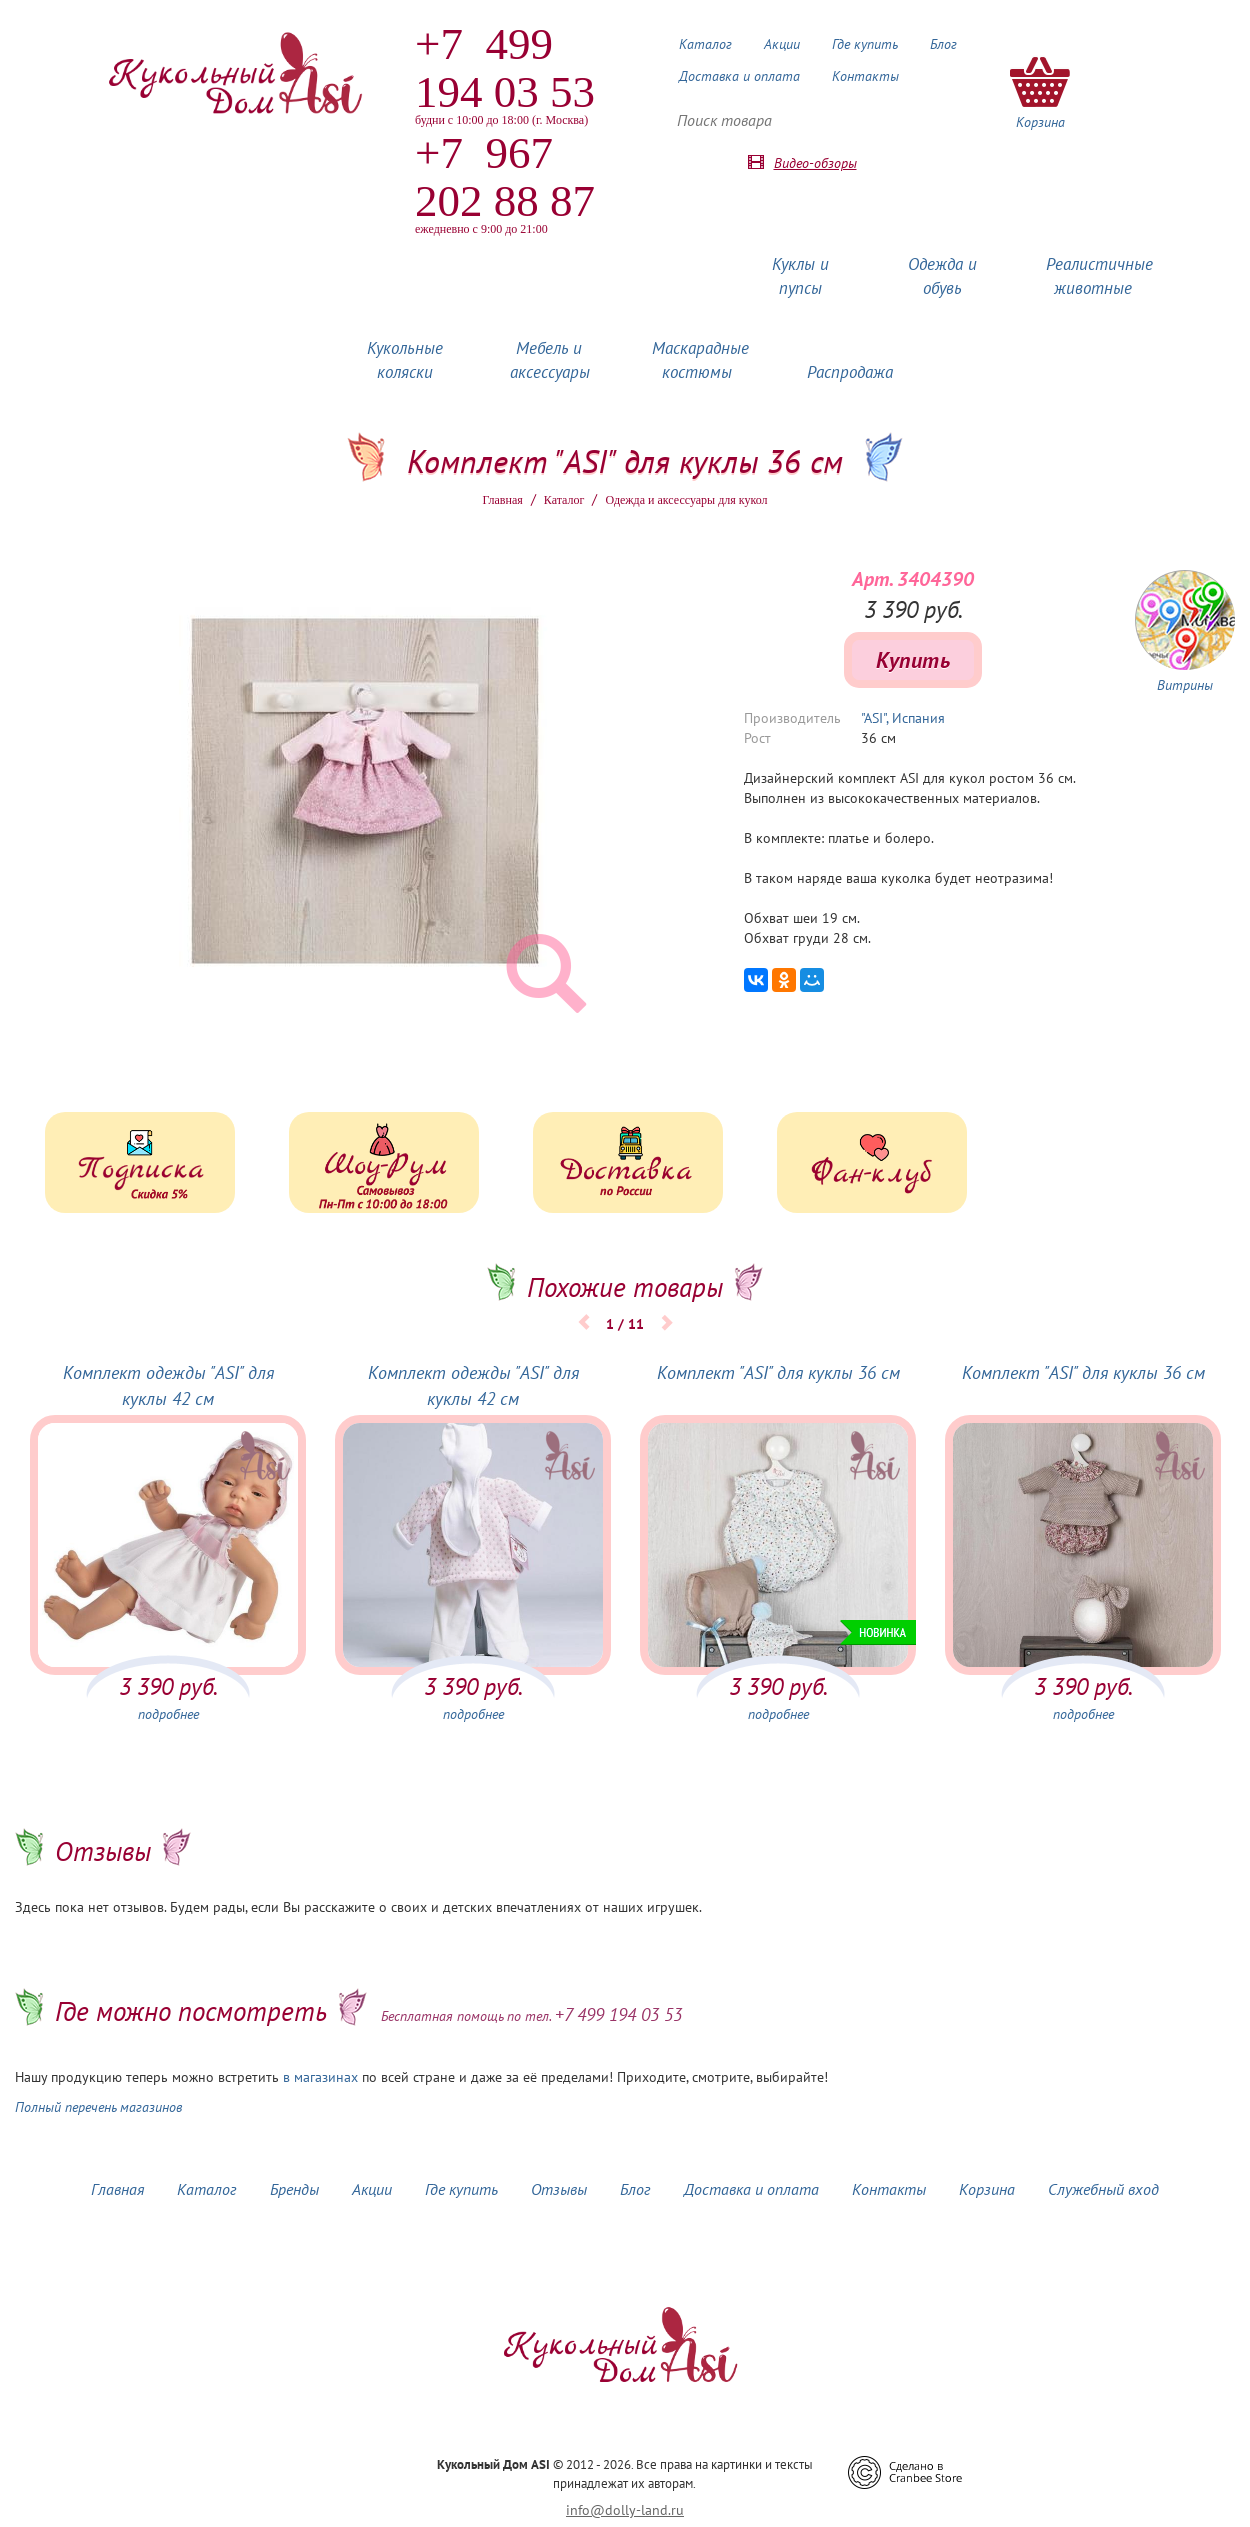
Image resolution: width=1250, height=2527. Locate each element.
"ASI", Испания (903, 718)
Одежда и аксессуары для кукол (686, 500)
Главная (503, 500)
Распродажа (850, 372)
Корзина (987, 2189)
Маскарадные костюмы (700, 360)
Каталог (705, 44)
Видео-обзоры (815, 163)
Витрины (1185, 685)
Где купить (865, 44)
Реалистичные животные (1099, 276)
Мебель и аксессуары (550, 360)
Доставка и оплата (739, 76)
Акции (782, 44)
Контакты (865, 76)
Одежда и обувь (942, 276)
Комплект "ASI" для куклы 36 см (778, 1372)
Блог (943, 44)
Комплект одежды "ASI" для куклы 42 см (168, 1385)
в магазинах (320, 2077)
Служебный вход (1103, 2189)
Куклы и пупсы (800, 276)
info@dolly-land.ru (625, 2510)
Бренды (294, 2189)
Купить (913, 660)
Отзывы (559, 2189)
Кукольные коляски (405, 360)
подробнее (168, 1714)
